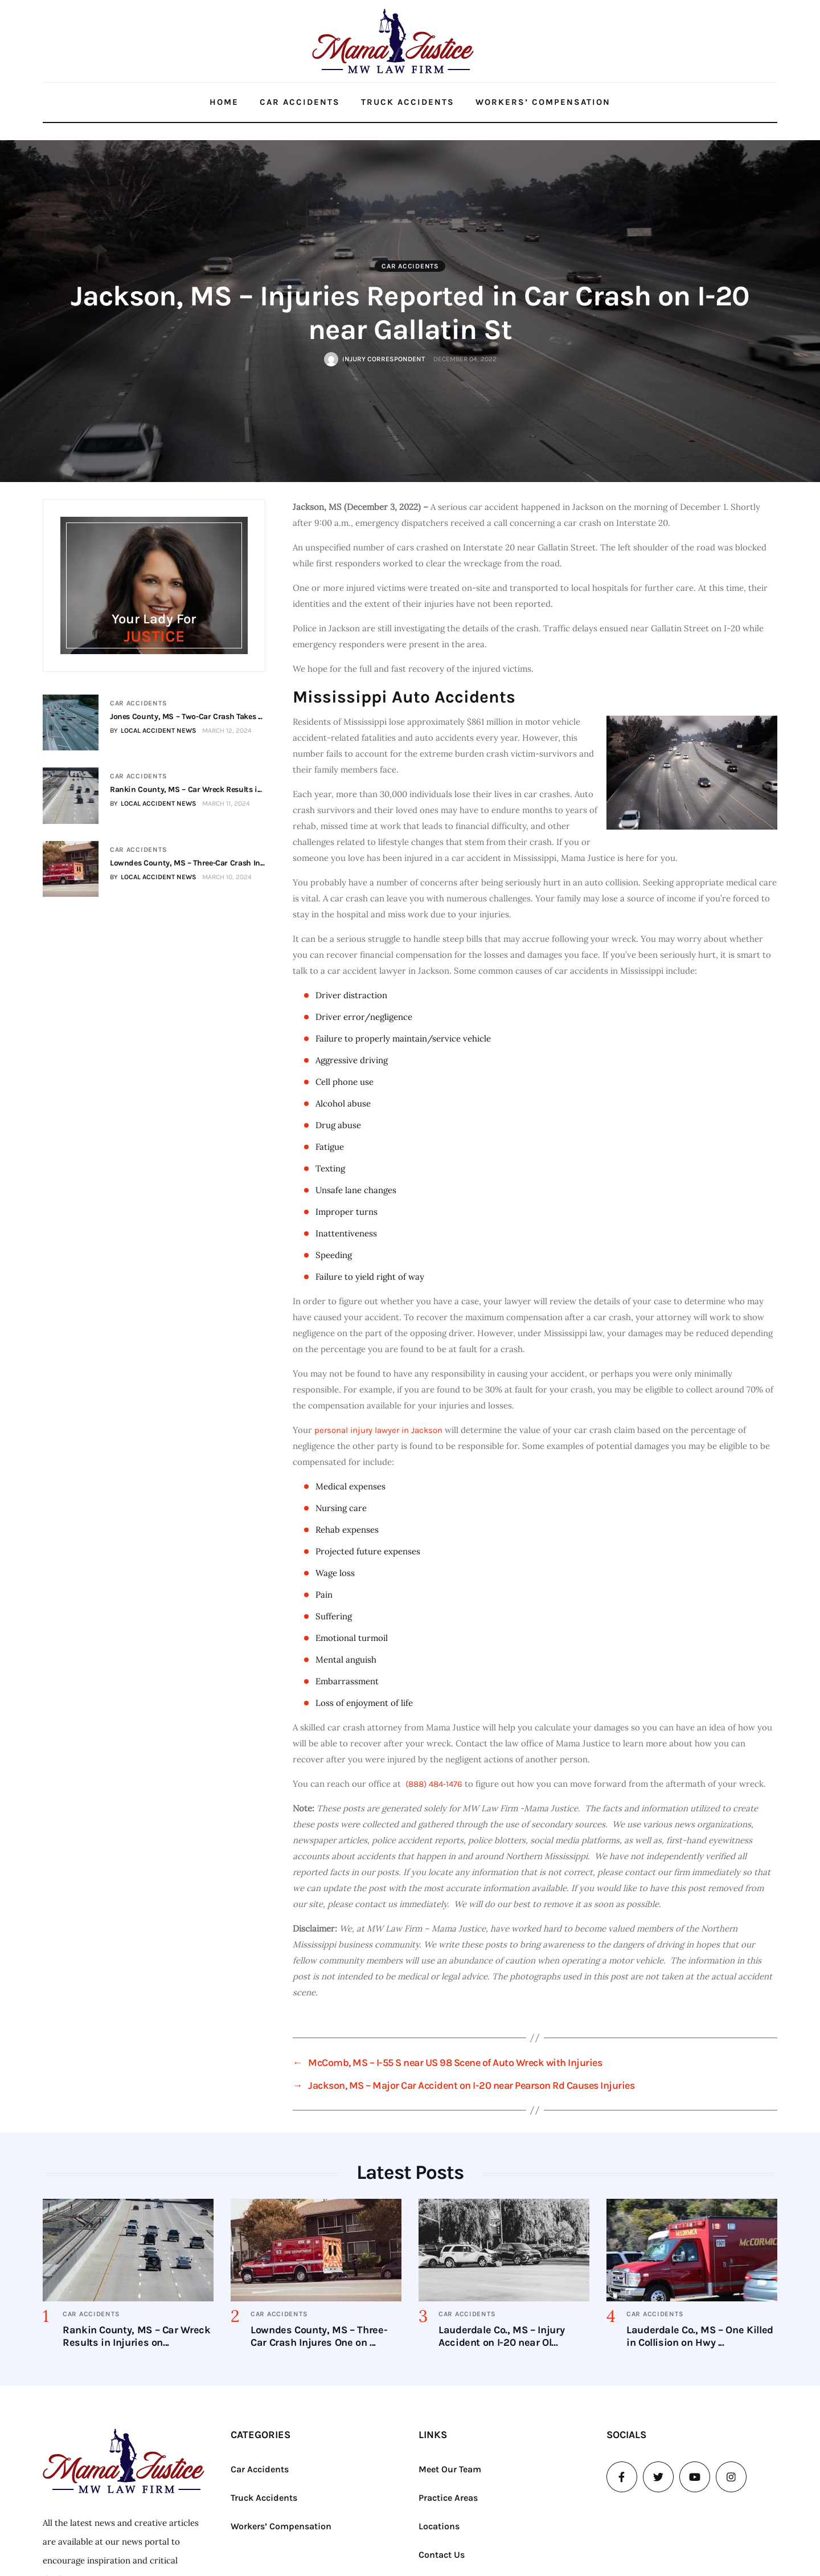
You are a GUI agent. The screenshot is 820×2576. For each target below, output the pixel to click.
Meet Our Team (450, 2469)
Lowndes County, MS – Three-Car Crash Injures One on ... (319, 2336)
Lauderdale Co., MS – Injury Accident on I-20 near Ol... (501, 2336)
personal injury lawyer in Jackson (378, 1430)
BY (152, 730)
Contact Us (442, 2554)
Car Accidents (300, 102)
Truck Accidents (407, 102)
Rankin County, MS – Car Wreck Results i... (185, 789)
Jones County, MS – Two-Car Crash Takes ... (185, 716)
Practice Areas (448, 2497)
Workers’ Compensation (542, 102)
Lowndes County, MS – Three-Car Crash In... (186, 862)
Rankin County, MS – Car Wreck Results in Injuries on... (137, 2336)
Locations (439, 2526)
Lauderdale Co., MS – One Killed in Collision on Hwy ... (699, 2336)
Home (224, 102)
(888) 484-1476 (433, 1784)
